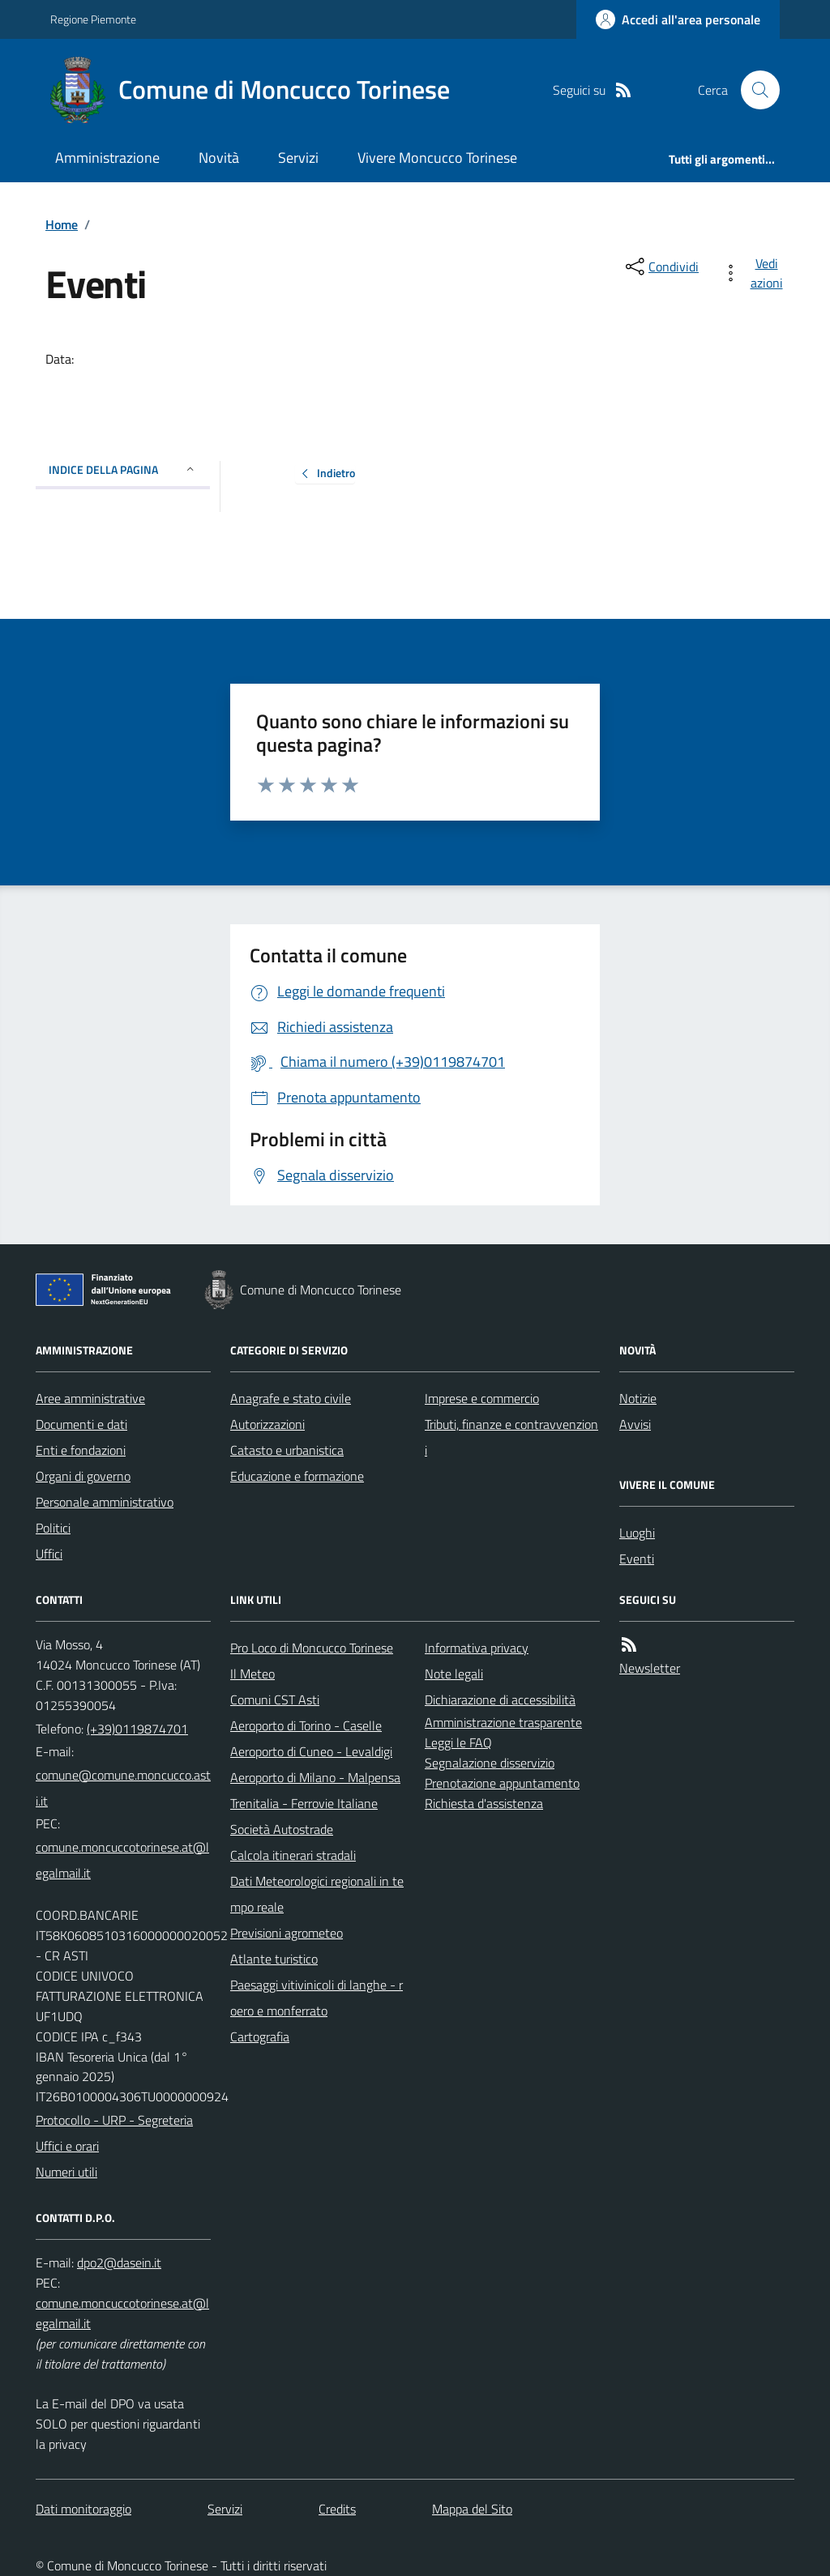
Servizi (298, 157)
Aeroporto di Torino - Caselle (306, 1725)
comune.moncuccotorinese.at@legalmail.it (122, 1860)
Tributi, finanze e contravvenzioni (511, 1437)
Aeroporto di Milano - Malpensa (315, 1777)
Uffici (49, 1553)
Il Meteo (252, 1673)
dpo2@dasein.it (119, 2262)
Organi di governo (83, 1476)
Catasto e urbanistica (287, 1450)
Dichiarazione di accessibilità (500, 1699)
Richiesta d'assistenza (484, 1803)
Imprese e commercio (482, 1398)
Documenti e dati (81, 1424)
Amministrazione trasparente (503, 1722)
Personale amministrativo (104, 1502)
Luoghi (637, 1532)
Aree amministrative (90, 1398)
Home (61, 224)
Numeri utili (66, 2171)
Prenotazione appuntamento (502, 1783)
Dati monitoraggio (83, 2508)
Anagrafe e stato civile (290, 1398)
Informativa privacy (476, 1647)
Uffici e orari (67, 2146)
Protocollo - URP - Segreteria (114, 2120)
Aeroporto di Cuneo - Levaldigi (311, 1751)
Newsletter (649, 1668)
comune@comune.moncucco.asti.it (123, 1787)
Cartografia (259, 2036)
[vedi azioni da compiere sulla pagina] (755, 273)
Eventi (636, 1558)
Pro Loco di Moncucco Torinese (311, 1647)
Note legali (454, 1673)
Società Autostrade (281, 1829)
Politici (53, 1527)
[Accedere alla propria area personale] (678, 19)
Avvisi (635, 1424)
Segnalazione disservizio (489, 1762)
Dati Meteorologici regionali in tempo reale (317, 1894)
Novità (219, 157)
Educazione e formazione (297, 1476)
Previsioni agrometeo (286, 1933)
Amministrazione (107, 157)
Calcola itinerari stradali (293, 1855)
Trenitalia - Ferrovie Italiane (304, 1803)
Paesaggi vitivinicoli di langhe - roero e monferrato (316, 1997)
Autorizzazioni (267, 1424)
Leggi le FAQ (458, 1742)
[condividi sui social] (660, 266)
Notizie (638, 1398)
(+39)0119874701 (137, 1728)
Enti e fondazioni (81, 1450)
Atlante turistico (274, 1958)
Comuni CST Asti (274, 1699)
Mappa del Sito (472, 2508)
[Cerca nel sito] (754, 89)
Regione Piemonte (93, 19)
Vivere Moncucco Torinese (437, 157)
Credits (337, 2508)
